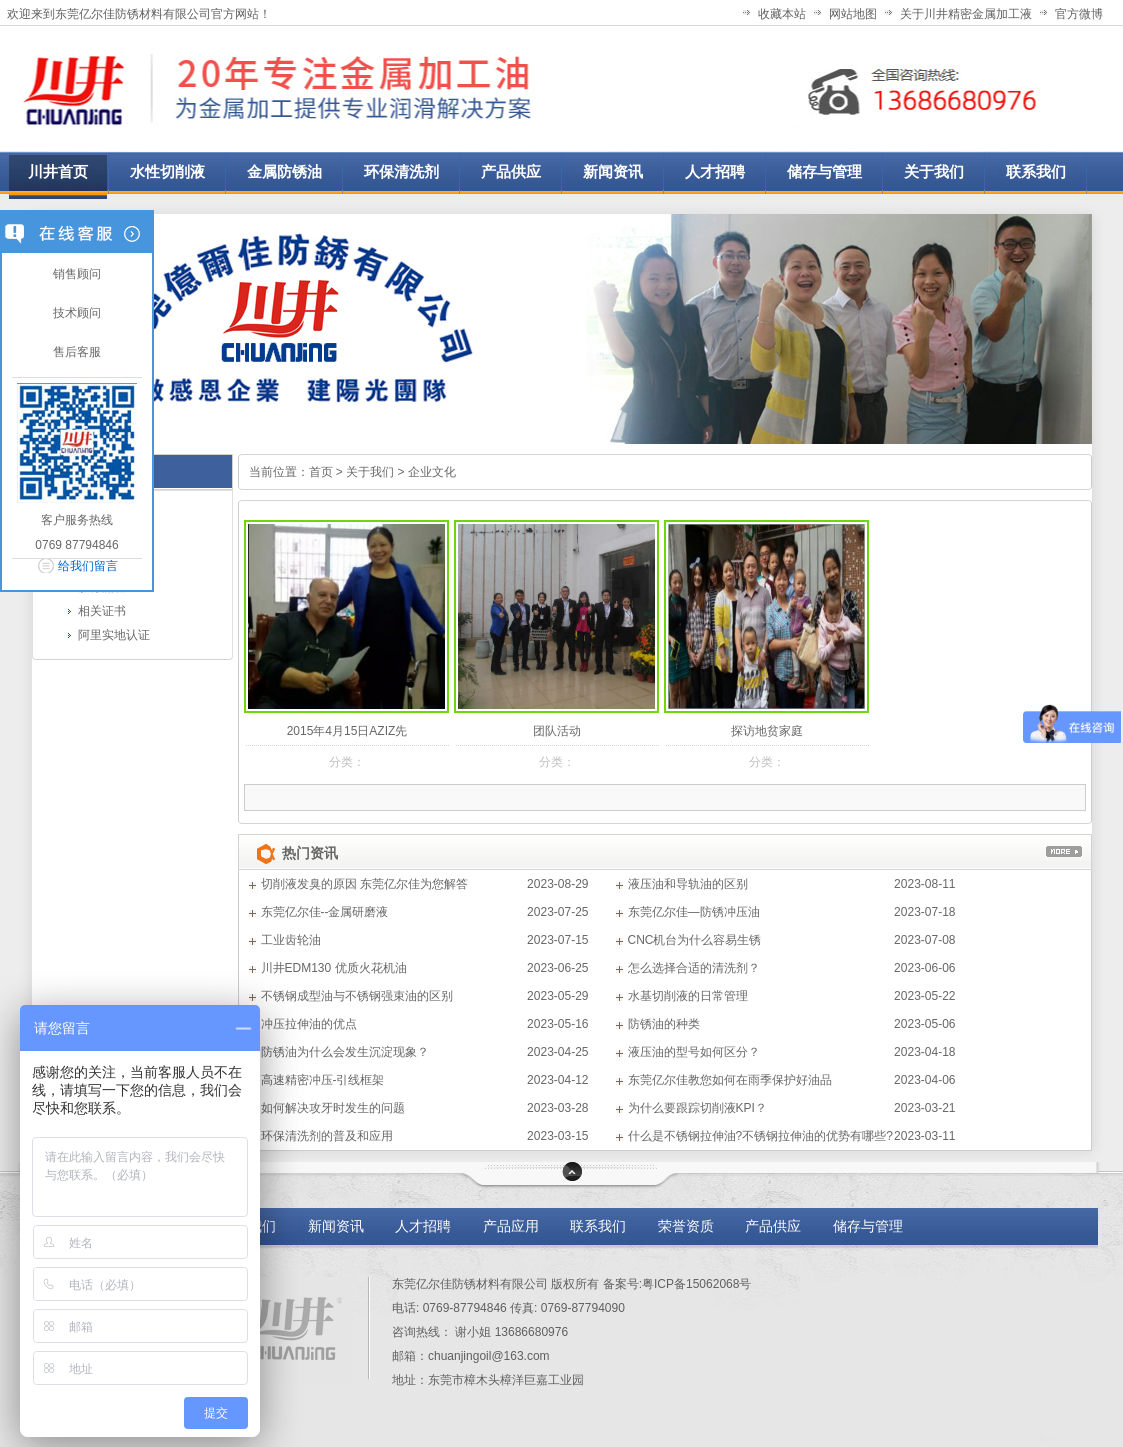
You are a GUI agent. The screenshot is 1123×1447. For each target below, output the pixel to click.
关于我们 (370, 472)
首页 (321, 472)
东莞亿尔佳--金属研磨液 (325, 912)
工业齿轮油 (291, 940)
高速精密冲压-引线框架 (323, 1080)
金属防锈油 (284, 171)
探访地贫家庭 (767, 731)
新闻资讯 (336, 1226)
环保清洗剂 (401, 171)
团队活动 (557, 731)
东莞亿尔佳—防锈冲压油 (694, 912)
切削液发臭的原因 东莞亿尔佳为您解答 (364, 884)
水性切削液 (167, 171)
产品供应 (775, 1226)
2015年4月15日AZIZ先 (347, 731)
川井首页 (58, 171)
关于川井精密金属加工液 (966, 14)
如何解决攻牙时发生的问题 (333, 1108)
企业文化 (432, 472)
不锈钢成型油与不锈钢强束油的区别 (357, 996)
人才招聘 (423, 1226)
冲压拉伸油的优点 (309, 1024)
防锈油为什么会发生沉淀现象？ (345, 1052)
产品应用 (511, 1226)
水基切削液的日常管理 (688, 996)
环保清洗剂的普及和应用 (327, 1136)
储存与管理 (868, 1226)
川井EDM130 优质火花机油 (334, 968)
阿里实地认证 (114, 635)
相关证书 (102, 611)
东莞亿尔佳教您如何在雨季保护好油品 (730, 1080)
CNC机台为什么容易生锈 (695, 940)
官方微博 (1079, 14)
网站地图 (853, 14)
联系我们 (598, 1226)
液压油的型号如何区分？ (694, 1052)
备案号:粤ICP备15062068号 (677, 1284)
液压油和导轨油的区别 (688, 884)
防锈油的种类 (664, 1024)
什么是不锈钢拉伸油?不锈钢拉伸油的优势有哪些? (760, 1136)
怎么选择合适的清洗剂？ (694, 968)
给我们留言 (88, 566)
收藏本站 (782, 14)
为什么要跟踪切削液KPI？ (697, 1108)
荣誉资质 (686, 1226)
